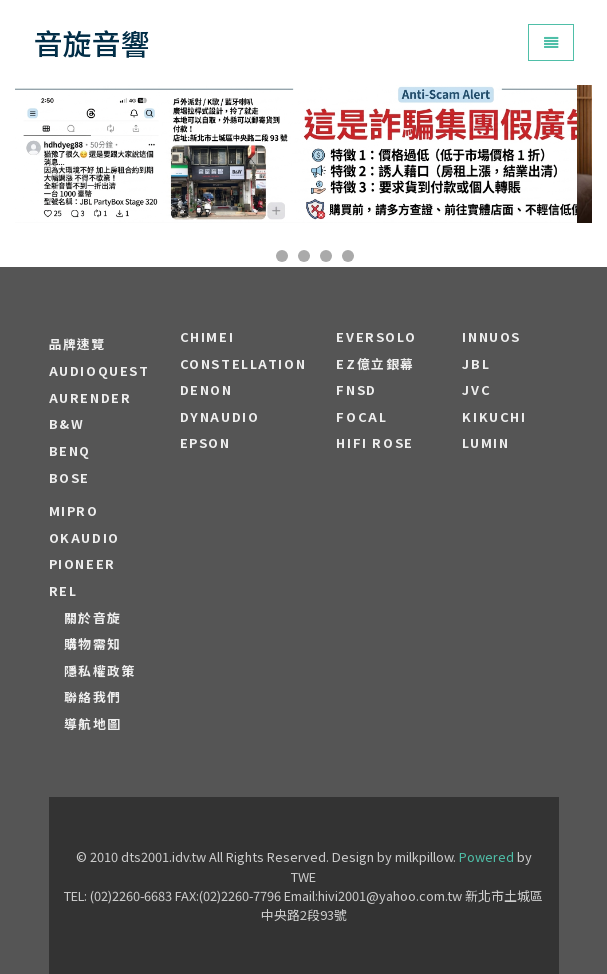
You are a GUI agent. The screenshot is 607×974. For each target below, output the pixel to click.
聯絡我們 (93, 697)
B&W (67, 424)
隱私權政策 (100, 671)
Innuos (491, 337)
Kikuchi (494, 417)
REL (63, 591)
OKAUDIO (84, 538)
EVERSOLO (376, 337)
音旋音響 (92, 42)
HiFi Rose (374, 443)
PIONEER (82, 564)
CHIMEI (207, 337)
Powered (486, 856)
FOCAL (361, 417)
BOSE (69, 478)
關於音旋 (93, 618)
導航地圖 (93, 724)
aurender (90, 398)
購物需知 (93, 644)
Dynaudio (220, 417)
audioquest (99, 371)
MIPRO (74, 511)
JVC (476, 390)
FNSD (356, 390)
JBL (476, 364)
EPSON (205, 443)
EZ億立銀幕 (375, 364)
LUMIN (485, 443)
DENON (206, 390)
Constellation (243, 364)
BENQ (70, 451)
